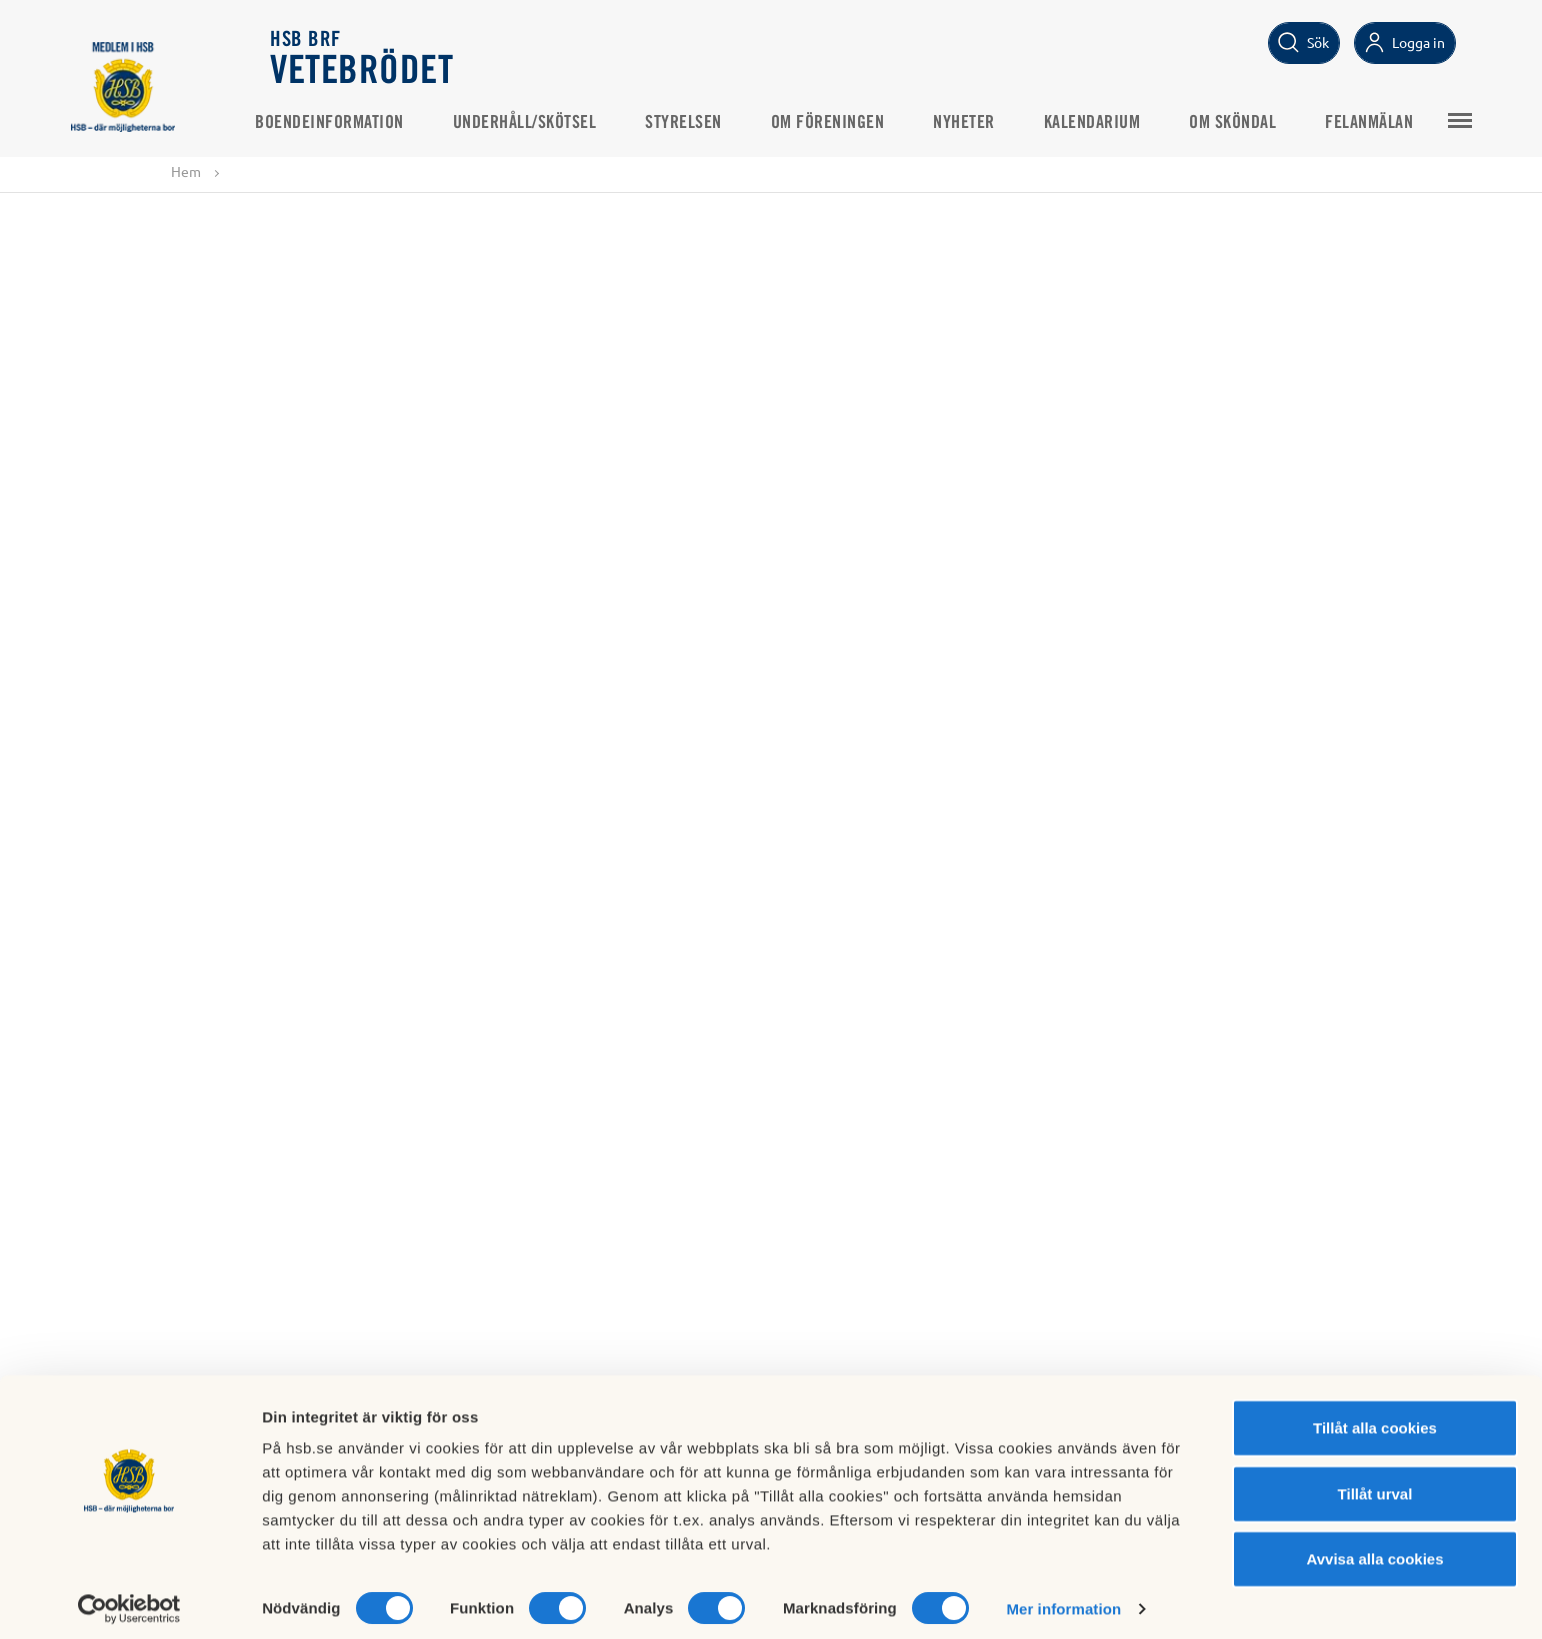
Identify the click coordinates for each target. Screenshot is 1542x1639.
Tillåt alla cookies (1375, 1418)
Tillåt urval (1375, 1484)
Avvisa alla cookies (1374, 1549)
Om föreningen (844, 121)
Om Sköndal (1248, 121)
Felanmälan (1385, 121)
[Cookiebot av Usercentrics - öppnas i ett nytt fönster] (129, 1600)
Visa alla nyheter (771, 958)
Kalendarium (1108, 121)
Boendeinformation (345, 121)
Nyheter (980, 121)
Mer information (1063, 1599)
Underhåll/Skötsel (541, 121)
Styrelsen (699, 121)
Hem (186, 172)
